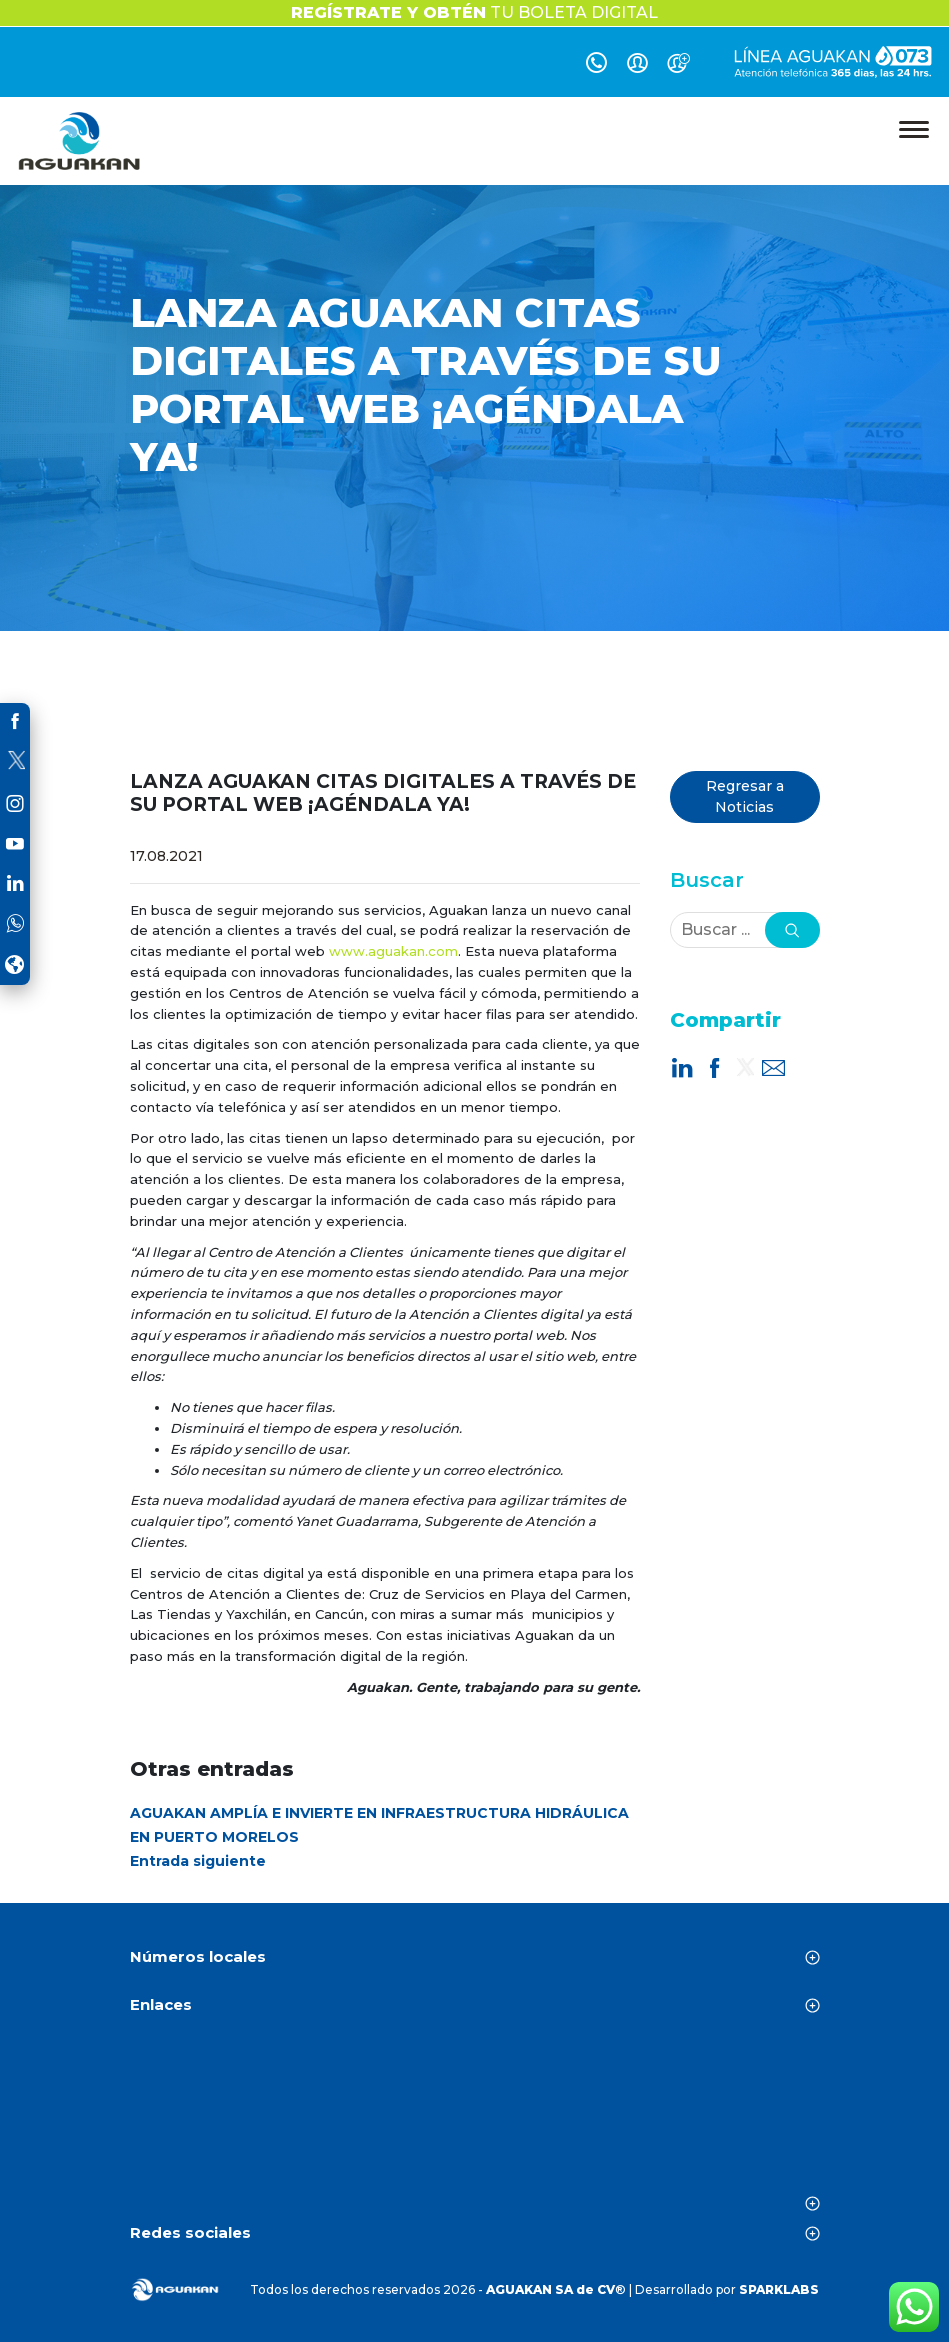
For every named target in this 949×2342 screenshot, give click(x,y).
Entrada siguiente (198, 1861)
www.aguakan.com (393, 951)
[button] (792, 930)
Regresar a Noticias (745, 796)
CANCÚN (475, 2119)
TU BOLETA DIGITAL (474, 12)
